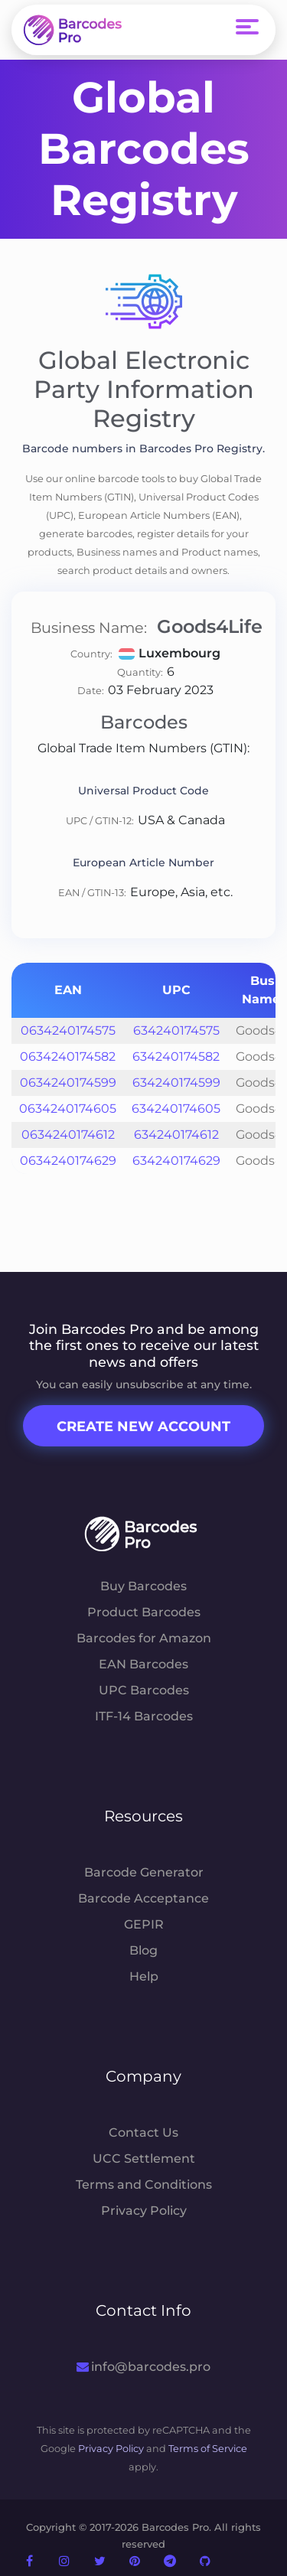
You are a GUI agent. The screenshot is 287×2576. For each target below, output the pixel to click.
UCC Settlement (144, 2158)
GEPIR (144, 1924)
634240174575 (176, 1030)
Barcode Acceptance (143, 1898)
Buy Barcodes (143, 1586)
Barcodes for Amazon (144, 1638)
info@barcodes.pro (143, 2366)
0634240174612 (68, 1134)
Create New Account (143, 1426)
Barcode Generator (144, 1872)
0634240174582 (68, 1056)
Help (143, 1976)
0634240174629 (68, 1160)
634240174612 (176, 1134)
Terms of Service (207, 2448)
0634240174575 (68, 1030)
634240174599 (176, 1082)
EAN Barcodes (143, 1664)
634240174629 (176, 1160)
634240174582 (176, 1056)
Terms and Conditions (144, 2184)
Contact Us (143, 2132)
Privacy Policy (144, 2210)
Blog (143, 1950)
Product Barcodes (144, 1612)
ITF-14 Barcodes (144, 1716)
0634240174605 (67, 1108)
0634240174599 (68, 1082)
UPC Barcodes (144, 1690)
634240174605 (176, 1108)
